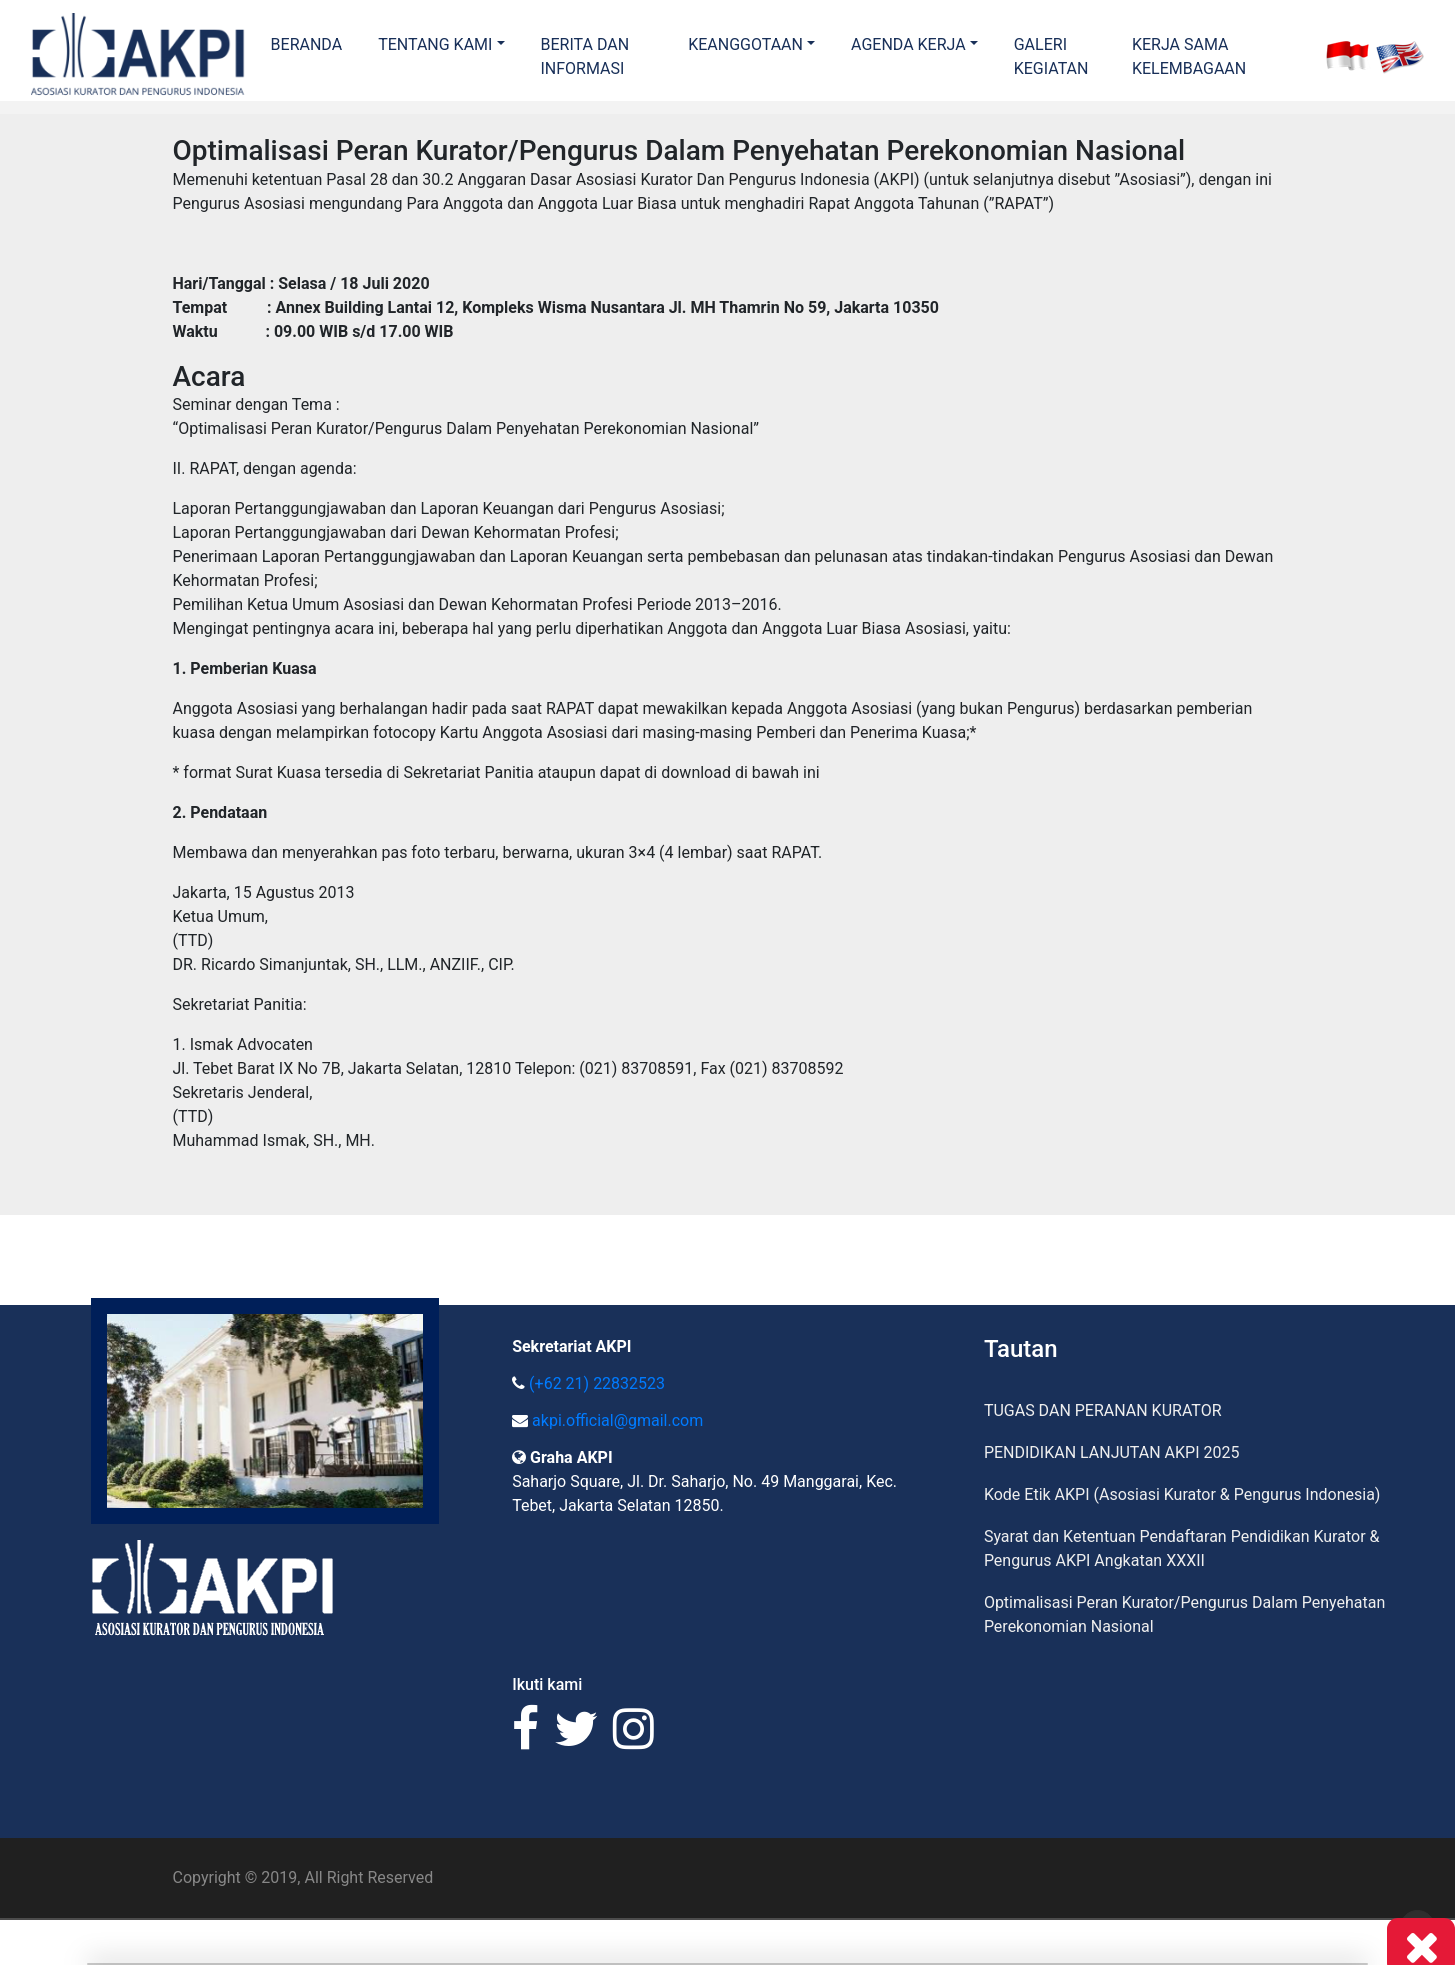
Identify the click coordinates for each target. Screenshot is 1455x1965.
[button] (441, 45)
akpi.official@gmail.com (617, 1420)
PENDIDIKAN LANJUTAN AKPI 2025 (1112, 1452)
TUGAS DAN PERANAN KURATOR (1103, 1410)
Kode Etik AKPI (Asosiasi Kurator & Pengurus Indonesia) (1182, 1494)
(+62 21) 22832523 (597, 1383)
